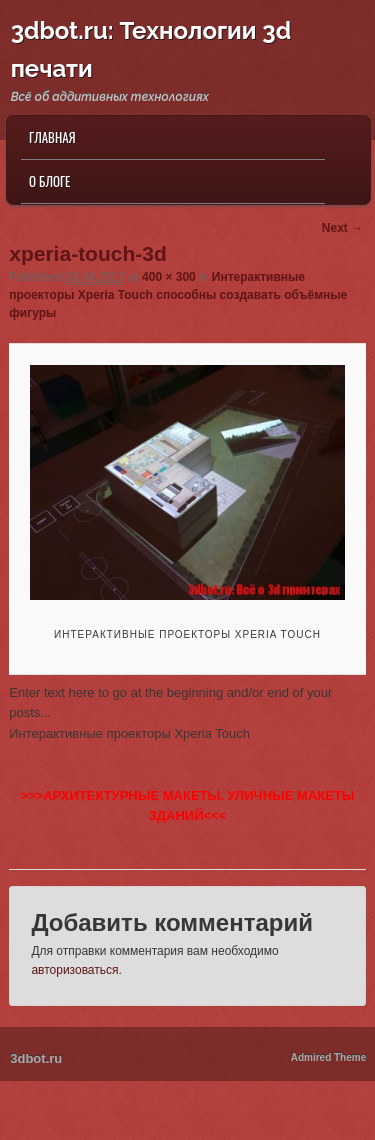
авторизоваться (74, 970)
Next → (342, 228)
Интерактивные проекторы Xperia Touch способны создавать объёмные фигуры (178, 295)
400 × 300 (169, 277)
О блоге (49, 181)
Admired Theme (329, 1057)
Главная (52, 137)
